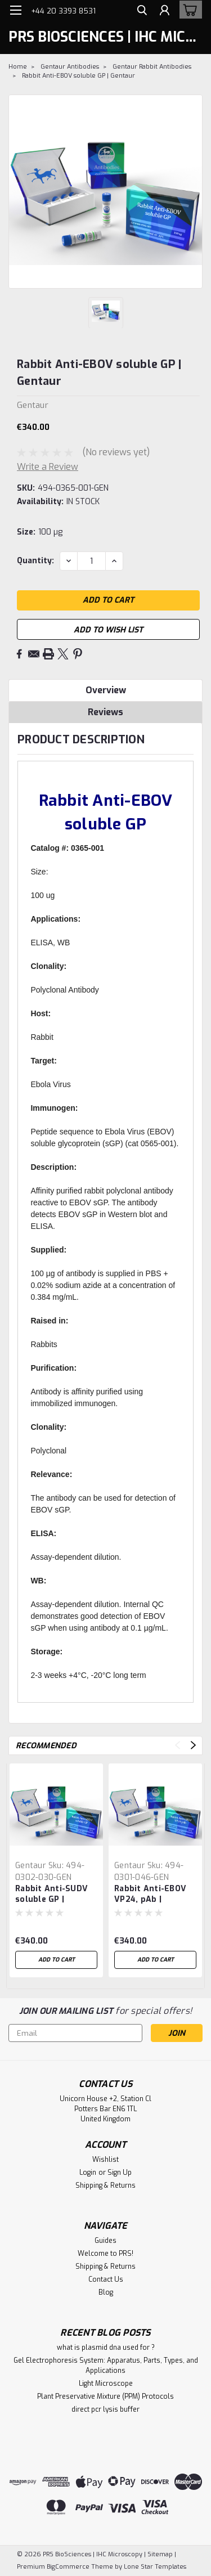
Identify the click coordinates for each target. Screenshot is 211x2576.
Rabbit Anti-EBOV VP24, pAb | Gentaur (150, 1894)
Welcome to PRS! (105, 2253)
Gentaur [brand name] (30, 1865)
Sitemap (160, 2554)
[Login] (165, 11)
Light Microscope (106, 2383)
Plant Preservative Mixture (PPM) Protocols (105, 2396)
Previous (177, 1745)
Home (17, 66)
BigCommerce (68, 2566)
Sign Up (119, 2172)
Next (193, 1745)
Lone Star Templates (155, 2566)
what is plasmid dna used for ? (106, 2347)
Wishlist (105, 2159)
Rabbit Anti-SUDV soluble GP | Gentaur (51, 1894)
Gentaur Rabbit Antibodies (152, 66)
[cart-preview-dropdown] (188, 10)
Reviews (105, 712)
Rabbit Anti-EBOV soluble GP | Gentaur (78, 75)
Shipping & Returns (105, 2185)
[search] (142, 11)
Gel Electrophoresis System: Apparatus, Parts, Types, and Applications (106, 2365)
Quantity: (35, 560)
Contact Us (105, 2279)
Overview (106, 690)
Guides (105, 2240)
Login (87, 2172)
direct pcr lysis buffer (105, 2409)
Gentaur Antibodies (70, 66)
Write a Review (47, 467)
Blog (105, 2292)
